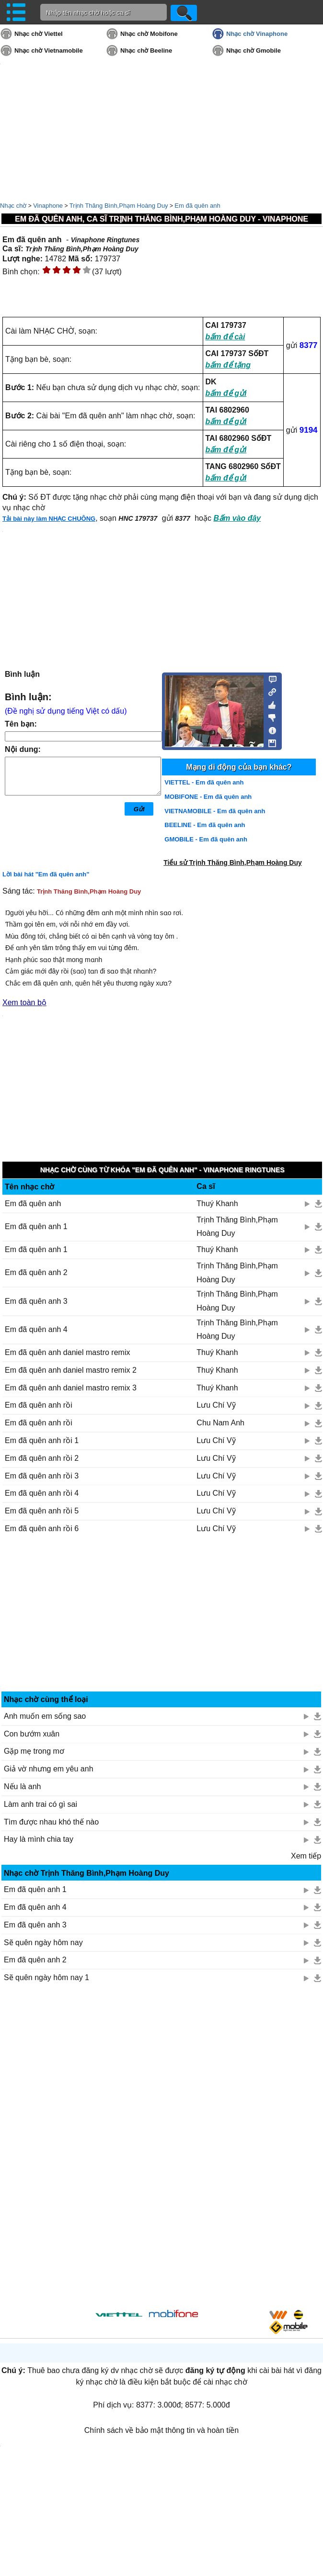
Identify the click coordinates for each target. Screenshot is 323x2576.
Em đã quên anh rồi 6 (42, 1528)
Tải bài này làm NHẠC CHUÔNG (48, 518)
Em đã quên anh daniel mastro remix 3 (71, 1388)
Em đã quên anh (197, 205)
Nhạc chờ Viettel (38, 33)
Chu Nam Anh (220, 1423)
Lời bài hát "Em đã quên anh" (45, 874)
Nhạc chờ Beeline (146, 50)
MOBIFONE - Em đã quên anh (208, 796)
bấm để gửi (226, 393)
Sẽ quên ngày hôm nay (43, 1942)
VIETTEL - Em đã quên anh (203, 782)
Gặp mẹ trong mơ (34, 1751)
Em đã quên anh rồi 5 (42, 1511)
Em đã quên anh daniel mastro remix (67, 1352)
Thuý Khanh (217, 1203)
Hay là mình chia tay (38, 1839)
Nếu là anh (22, 1786)
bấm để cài (225, 337)
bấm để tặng (228, 365)
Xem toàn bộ (24, 1002)
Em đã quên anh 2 (36, 1272)
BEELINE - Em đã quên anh (204, 825)
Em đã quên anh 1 (36, 1226)
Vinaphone (48, 205)
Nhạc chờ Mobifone (149, 33)
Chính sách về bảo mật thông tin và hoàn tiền (161, 2430)
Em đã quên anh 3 (36, 1301)
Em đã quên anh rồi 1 (42, 1440)
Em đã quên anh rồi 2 (42, 1458)
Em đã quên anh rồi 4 (42, 1493)
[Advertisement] (162, 1618)
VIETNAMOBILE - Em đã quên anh (214, 811)
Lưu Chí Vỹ (215, 1405)
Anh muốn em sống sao (45, 1716)
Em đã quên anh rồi (38, 1405)
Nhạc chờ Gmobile (253, 50)
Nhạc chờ (13, 205)
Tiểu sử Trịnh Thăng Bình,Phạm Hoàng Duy (232, 862)
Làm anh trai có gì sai (40, 1804)
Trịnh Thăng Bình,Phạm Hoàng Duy (118, 205)
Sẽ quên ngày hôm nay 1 (46, 1977)
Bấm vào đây (237, 518)
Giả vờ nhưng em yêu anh (48, 1769)
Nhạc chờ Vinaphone (257, 33)
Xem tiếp (306, 1856)
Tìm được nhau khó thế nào (51, 1822)
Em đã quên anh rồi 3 (42, 1476)
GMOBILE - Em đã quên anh (205, 839)
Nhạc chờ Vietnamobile (48, 50)
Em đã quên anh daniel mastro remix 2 (71, 1370)
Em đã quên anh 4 (36, 1329)
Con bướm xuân (31, 1734)
